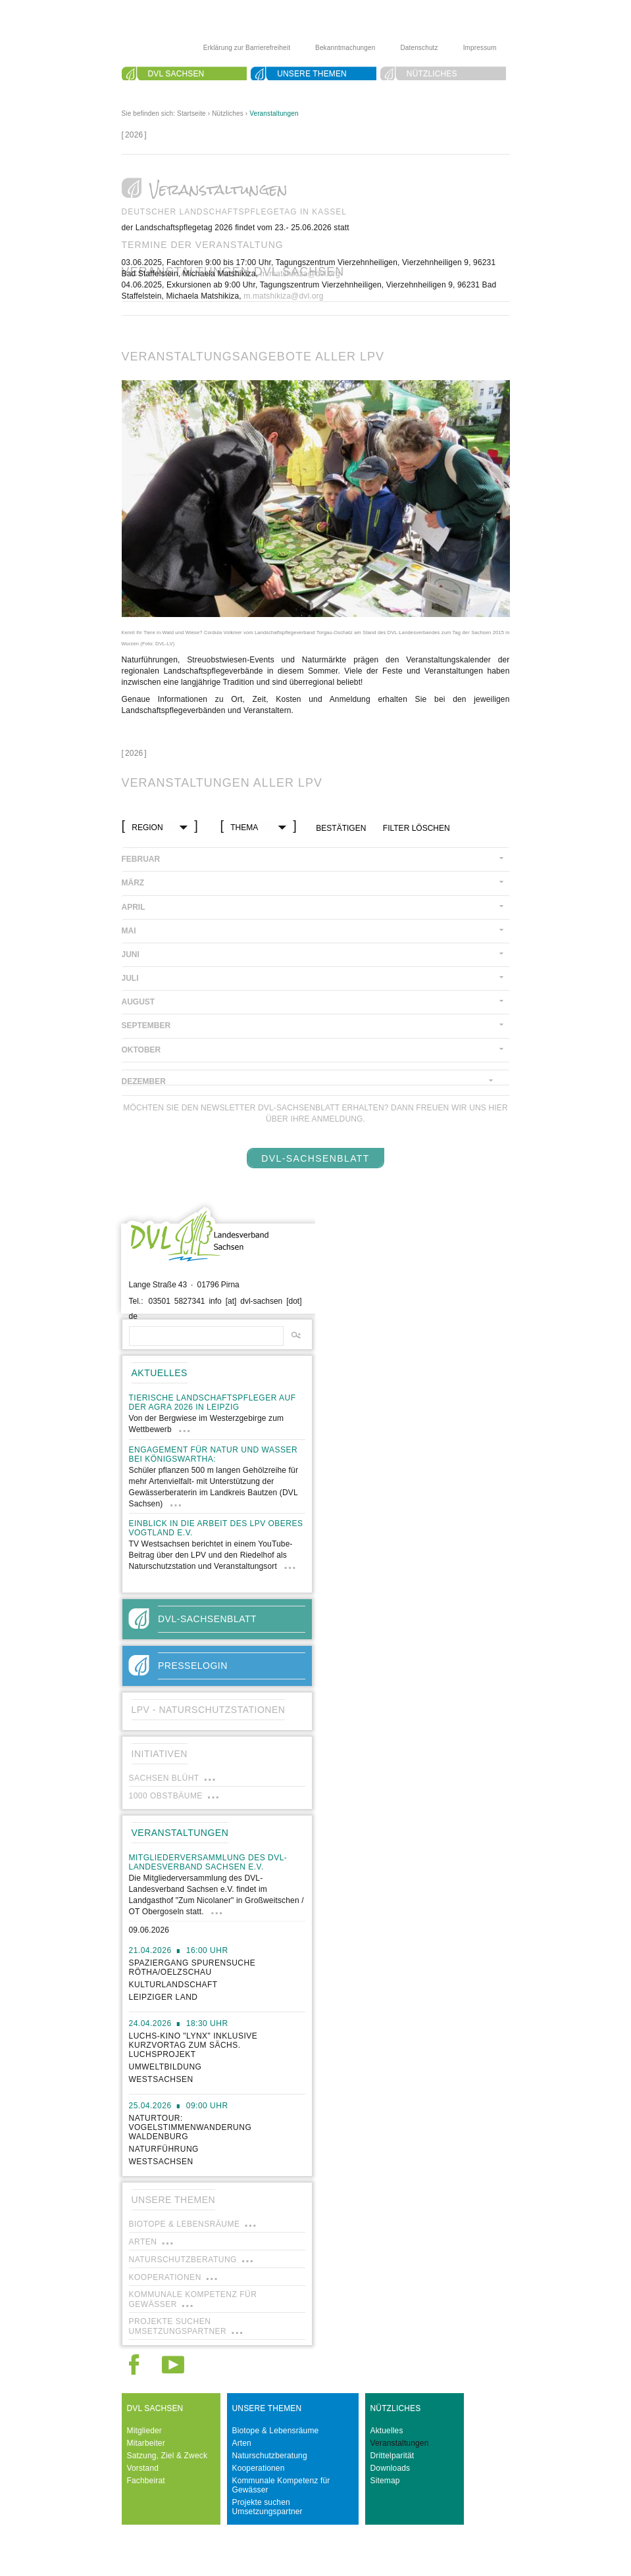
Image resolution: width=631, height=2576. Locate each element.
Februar (141, 859)
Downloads (390, 2468)
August (138, 1001)
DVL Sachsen (176, 73)
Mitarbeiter (146, 2443)
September (146, 1025)
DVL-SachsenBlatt (315, 1158)
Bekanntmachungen (345, 47)
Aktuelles (386, 2430)
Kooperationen (258, 2468)
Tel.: (136, 1301)
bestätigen (341, 828)
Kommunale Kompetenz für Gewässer (281, 2485)
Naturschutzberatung (269, 2455)
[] (134, 134)
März (133, 882)
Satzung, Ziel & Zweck (167, 2455)
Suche (162, 89)
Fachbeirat (146, 2480)
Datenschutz (419, 47)
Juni (130, 954)
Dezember (144, 1081)
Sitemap (385, 2480)
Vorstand (143, 2468)
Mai (129, 930)
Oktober (141, 1049)
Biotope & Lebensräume (275, 2430)
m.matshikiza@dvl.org (300, 273)
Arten (241, 2443)
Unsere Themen (312, 73)
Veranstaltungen (274, 113)
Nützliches (432, 73)
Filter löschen (416, 828)
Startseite (191, 113)
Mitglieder (145, 2430)
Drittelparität (392, 2455)
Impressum (480, 47)
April (133, 907)
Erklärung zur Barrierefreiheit (246, 47)
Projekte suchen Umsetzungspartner (267, 2507)
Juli (130, 978)
